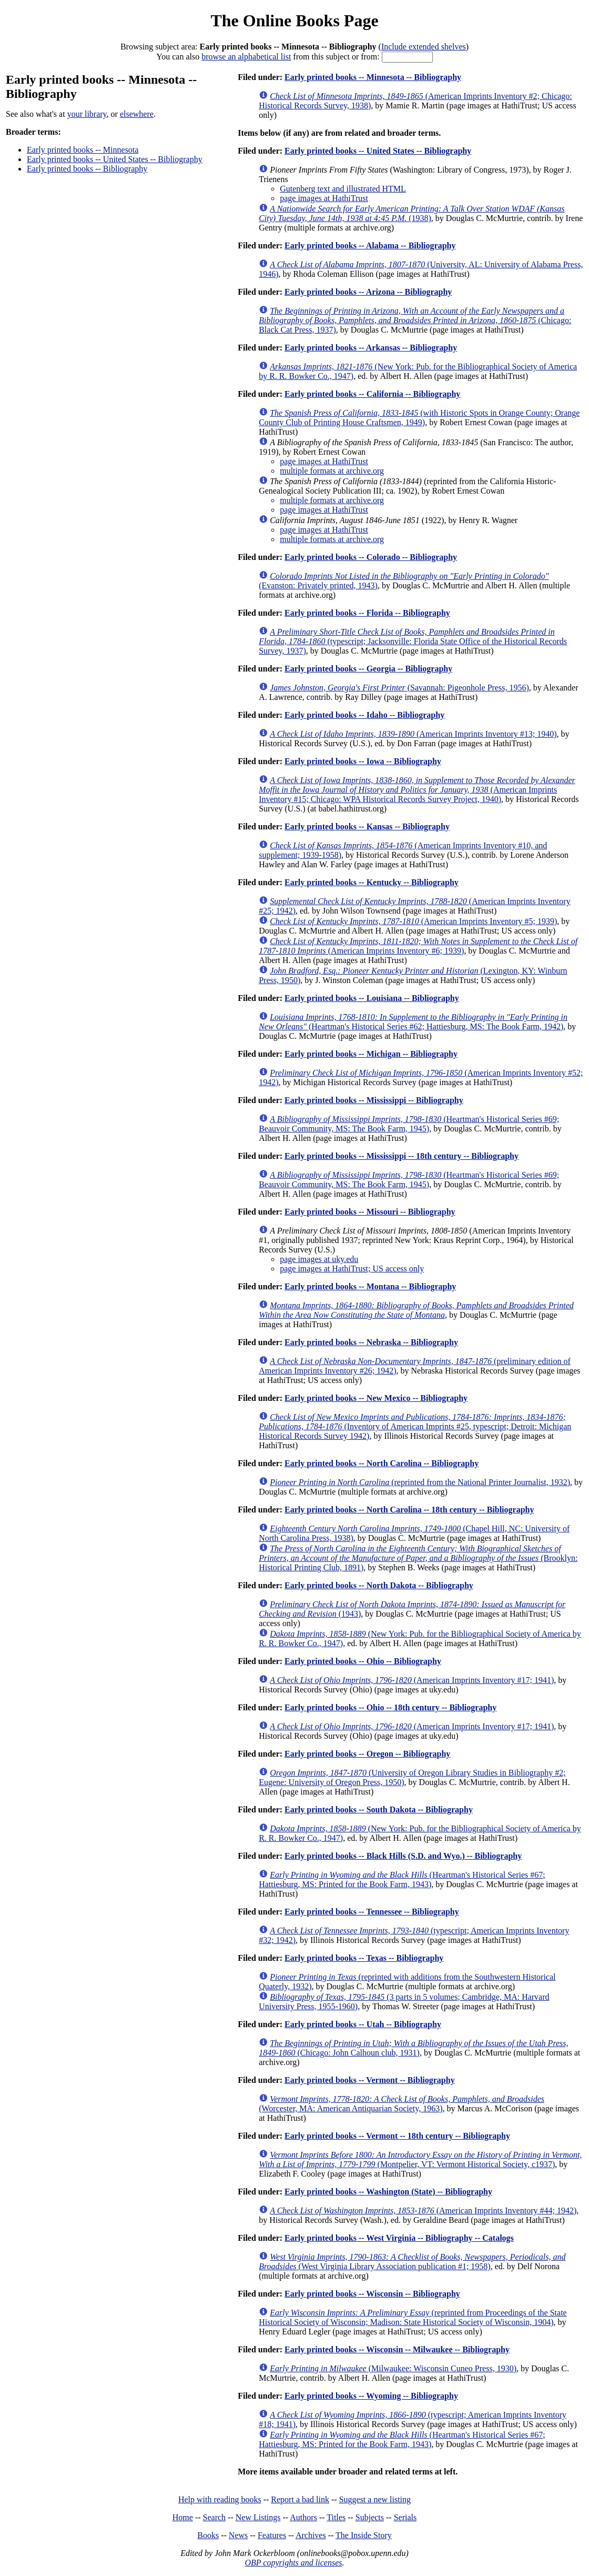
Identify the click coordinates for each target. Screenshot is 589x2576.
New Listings (258, 2517)
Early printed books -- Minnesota (82, 149)
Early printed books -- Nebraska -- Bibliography (371, 1342)
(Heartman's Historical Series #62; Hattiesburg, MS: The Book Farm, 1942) (413, 1022)
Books (208, 2535)
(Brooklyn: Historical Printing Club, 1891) (418, 1558)
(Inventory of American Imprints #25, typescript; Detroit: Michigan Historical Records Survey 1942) (415, 1426)
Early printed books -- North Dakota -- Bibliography (379, 1585)
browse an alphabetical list (246, 56)
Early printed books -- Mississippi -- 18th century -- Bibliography (402, 1155)
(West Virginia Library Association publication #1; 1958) (412, 2261)
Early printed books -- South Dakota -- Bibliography (379, 1809)
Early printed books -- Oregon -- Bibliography (367, 1753)
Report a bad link (300, 2499)
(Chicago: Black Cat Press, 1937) (415, 320)
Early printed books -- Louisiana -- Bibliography (372, 998)
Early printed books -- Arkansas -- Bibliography (371, 347)
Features (272, 2535)
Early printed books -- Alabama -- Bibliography (370, 245)
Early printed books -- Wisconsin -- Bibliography (372, 2293)
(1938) (411, 213)
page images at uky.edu (319, 1259)
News (238, 2535)
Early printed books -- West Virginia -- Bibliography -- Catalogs (399, 2237)
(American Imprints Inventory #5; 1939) (413, 921)
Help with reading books (219, 2499)
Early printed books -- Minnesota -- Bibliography (373, 77)
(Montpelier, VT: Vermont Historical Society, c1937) (420, 2159)
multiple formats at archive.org (332, 470)
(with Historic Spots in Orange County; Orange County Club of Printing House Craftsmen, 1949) (419, 417)
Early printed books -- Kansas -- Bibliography (367, 826)
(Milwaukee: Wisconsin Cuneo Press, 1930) (393, 2368)
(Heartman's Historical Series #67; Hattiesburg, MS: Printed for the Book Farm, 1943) (402, 1879)
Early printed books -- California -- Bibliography (372, 393)
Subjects (370, 2517)
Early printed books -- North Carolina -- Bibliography (382, 1463)
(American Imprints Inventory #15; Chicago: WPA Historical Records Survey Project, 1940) (417, 790)
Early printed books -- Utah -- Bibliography (363, 2024)
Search (214, 2517)
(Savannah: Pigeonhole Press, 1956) (399, 687)
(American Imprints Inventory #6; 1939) (418, 946)
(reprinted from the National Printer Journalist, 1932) (420, 1482)
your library (87, 113)
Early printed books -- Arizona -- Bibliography (368, 291)
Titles (336, 2517)
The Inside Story (364, 2535)
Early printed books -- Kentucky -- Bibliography (372, 882)
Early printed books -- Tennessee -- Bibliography (372, 1911)
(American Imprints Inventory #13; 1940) (413, 733)
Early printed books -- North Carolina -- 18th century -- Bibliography (409, 1509)
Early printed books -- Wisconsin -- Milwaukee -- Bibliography (397, 2349)
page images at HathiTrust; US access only (352, 1268)
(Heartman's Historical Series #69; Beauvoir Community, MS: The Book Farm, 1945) (409, 1124)
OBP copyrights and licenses (293, 2562)
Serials (405, 2517)
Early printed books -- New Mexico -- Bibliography (376, 1398)
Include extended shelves (423, 46)
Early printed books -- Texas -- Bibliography (364, 1957)
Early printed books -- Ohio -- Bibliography (363, 1661)
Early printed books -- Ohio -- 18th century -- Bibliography (390, 1707)
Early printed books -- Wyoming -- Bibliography (371, 2395)
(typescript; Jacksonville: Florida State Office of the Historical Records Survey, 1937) (413, 641)
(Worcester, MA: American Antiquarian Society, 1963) (401, 2103)
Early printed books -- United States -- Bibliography (114, 159)
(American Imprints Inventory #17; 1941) (412, 1680)
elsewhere (137, 113)
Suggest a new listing (375, 2499)
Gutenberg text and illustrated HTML (343, 188)
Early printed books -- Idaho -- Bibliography (364, 714)
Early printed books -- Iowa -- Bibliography (363, 761)
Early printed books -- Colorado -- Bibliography (371, 557)
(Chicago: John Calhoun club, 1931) (413, 2048)
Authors (303, 2517)
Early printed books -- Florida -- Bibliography (367, 612)
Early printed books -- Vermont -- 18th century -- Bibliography (397, 2135)
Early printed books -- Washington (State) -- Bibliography (388, 2191)
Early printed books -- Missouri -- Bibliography (370, 1211)
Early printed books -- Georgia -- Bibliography (368, 668)
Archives (311, 2535)
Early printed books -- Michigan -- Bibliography (371, 1053)
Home (182, 2517)
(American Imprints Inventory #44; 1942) (423, 2210)
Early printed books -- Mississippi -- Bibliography (374, 1100)
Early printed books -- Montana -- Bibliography (370, 1286)
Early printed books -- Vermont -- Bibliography (370, 2080)
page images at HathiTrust (324, 198)
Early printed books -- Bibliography (87, 168)
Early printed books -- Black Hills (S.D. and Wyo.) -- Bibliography (403, 1855)
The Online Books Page (294, 20)
